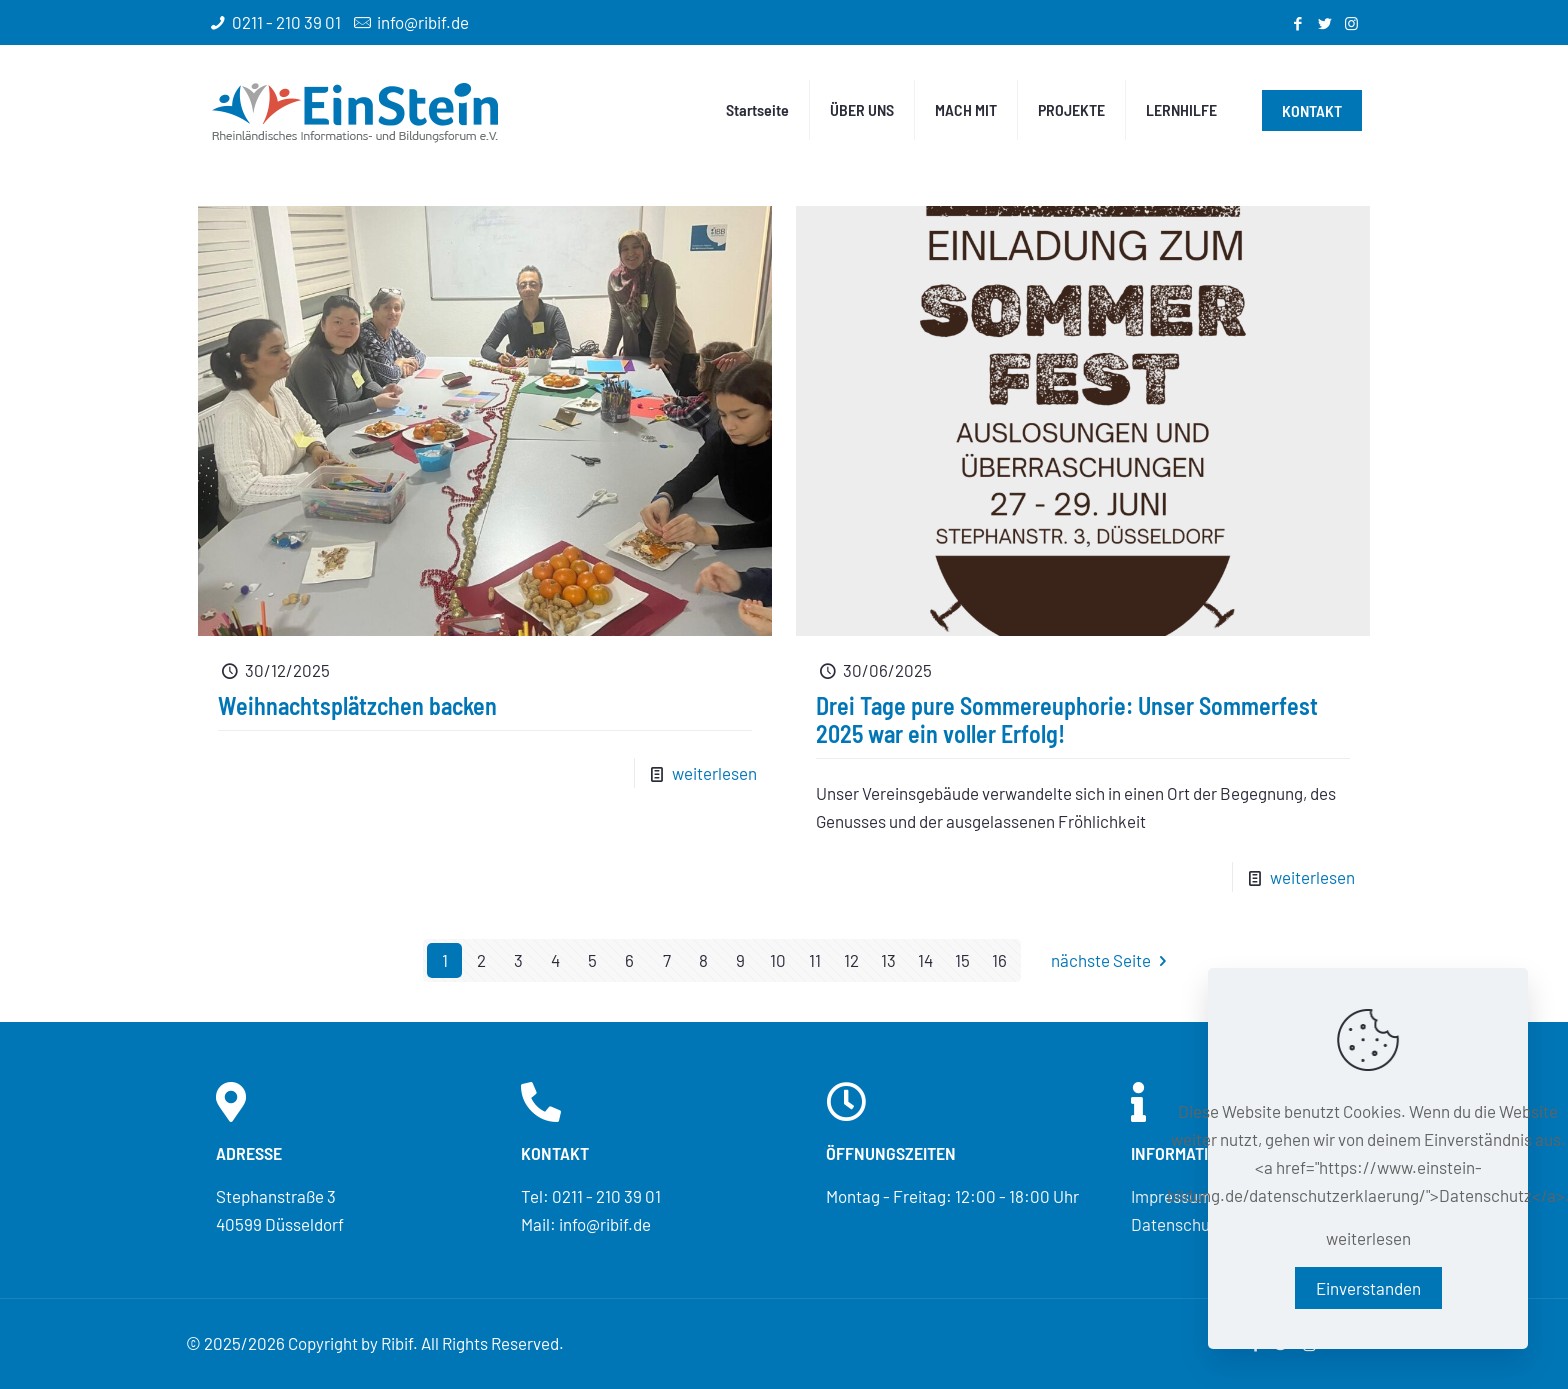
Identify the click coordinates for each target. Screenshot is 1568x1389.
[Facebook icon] (1297, 23)
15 (962, 960)
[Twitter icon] (1324, 23)
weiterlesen (714, 773)
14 (925, 960)
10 (778, 960)
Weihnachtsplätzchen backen (357, 705)
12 (851, 960)
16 (999, 960)
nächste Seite (1113, 960)
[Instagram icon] (1351, 23)
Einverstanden (1368, 1288)
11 (815, 960)
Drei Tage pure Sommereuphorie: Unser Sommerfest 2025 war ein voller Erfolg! (1067, 719)
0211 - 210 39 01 (286, 22)
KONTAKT (1312, 110)
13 (888, 960)
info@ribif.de (423, 22)
